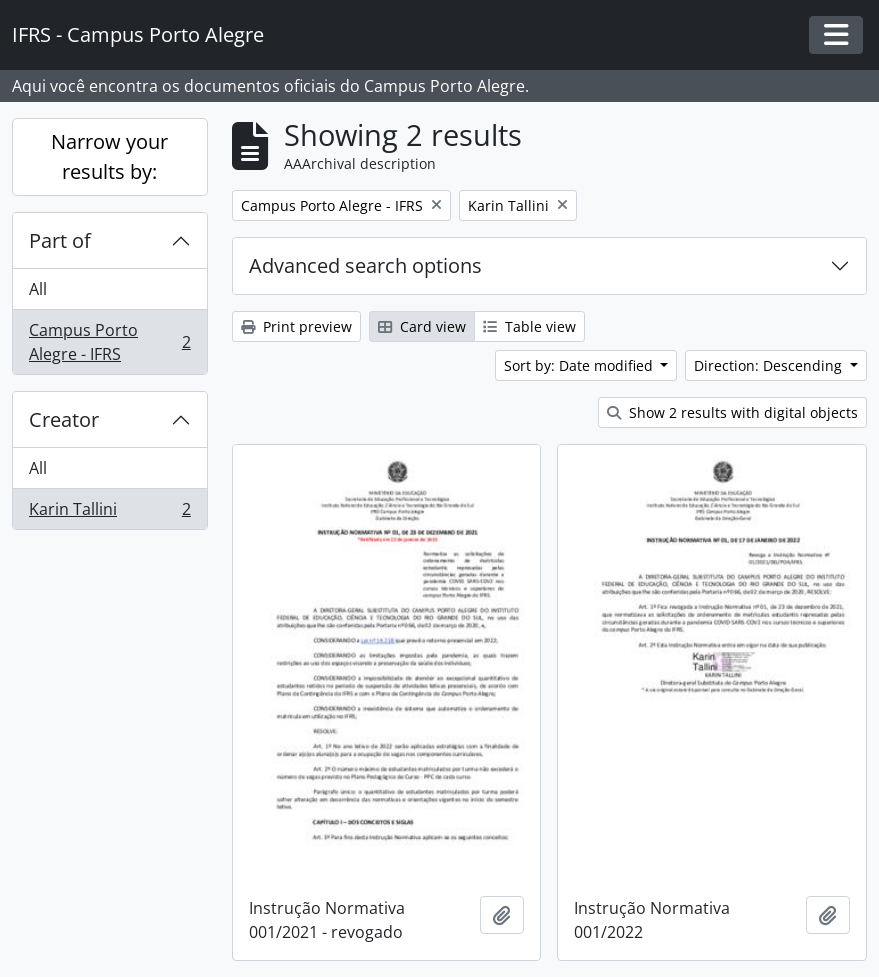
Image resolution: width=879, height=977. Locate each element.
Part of (60, 240)
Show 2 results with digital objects (732, 412)
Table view (529, 326)
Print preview (296, 326)
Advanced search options (365, 265)
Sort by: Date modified (580, 365)
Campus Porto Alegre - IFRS (109, 342)
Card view (422, 326)
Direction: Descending (770, 365)
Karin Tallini (109, 513)
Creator (64, 419)
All (38, 289)
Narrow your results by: (109, 156)
